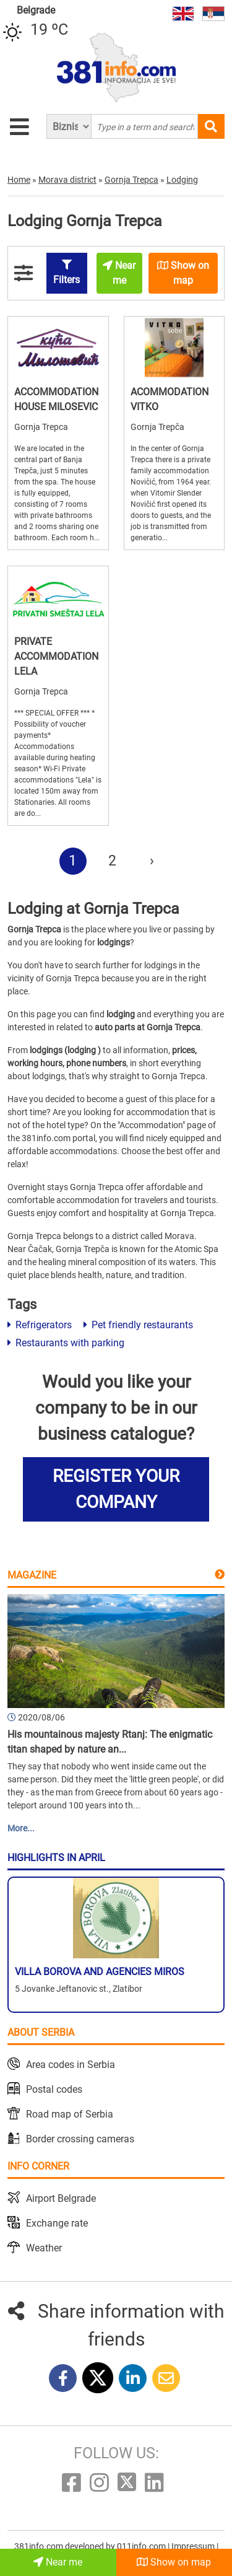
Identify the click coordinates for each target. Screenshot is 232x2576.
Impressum (194, 2546)
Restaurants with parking (65, 1343)
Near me (57, 2562)
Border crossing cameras (80, 2139)
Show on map (174, 2562)
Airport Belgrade (61, 2198)
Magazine (31, 1575)
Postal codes (54, 2089)
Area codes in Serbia (70, 2064)
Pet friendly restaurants (138, 1325)
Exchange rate (57, 2223)
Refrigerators (39, 1325)
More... (21, 1828)
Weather (44, 2248)
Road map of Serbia (69, 2114)
